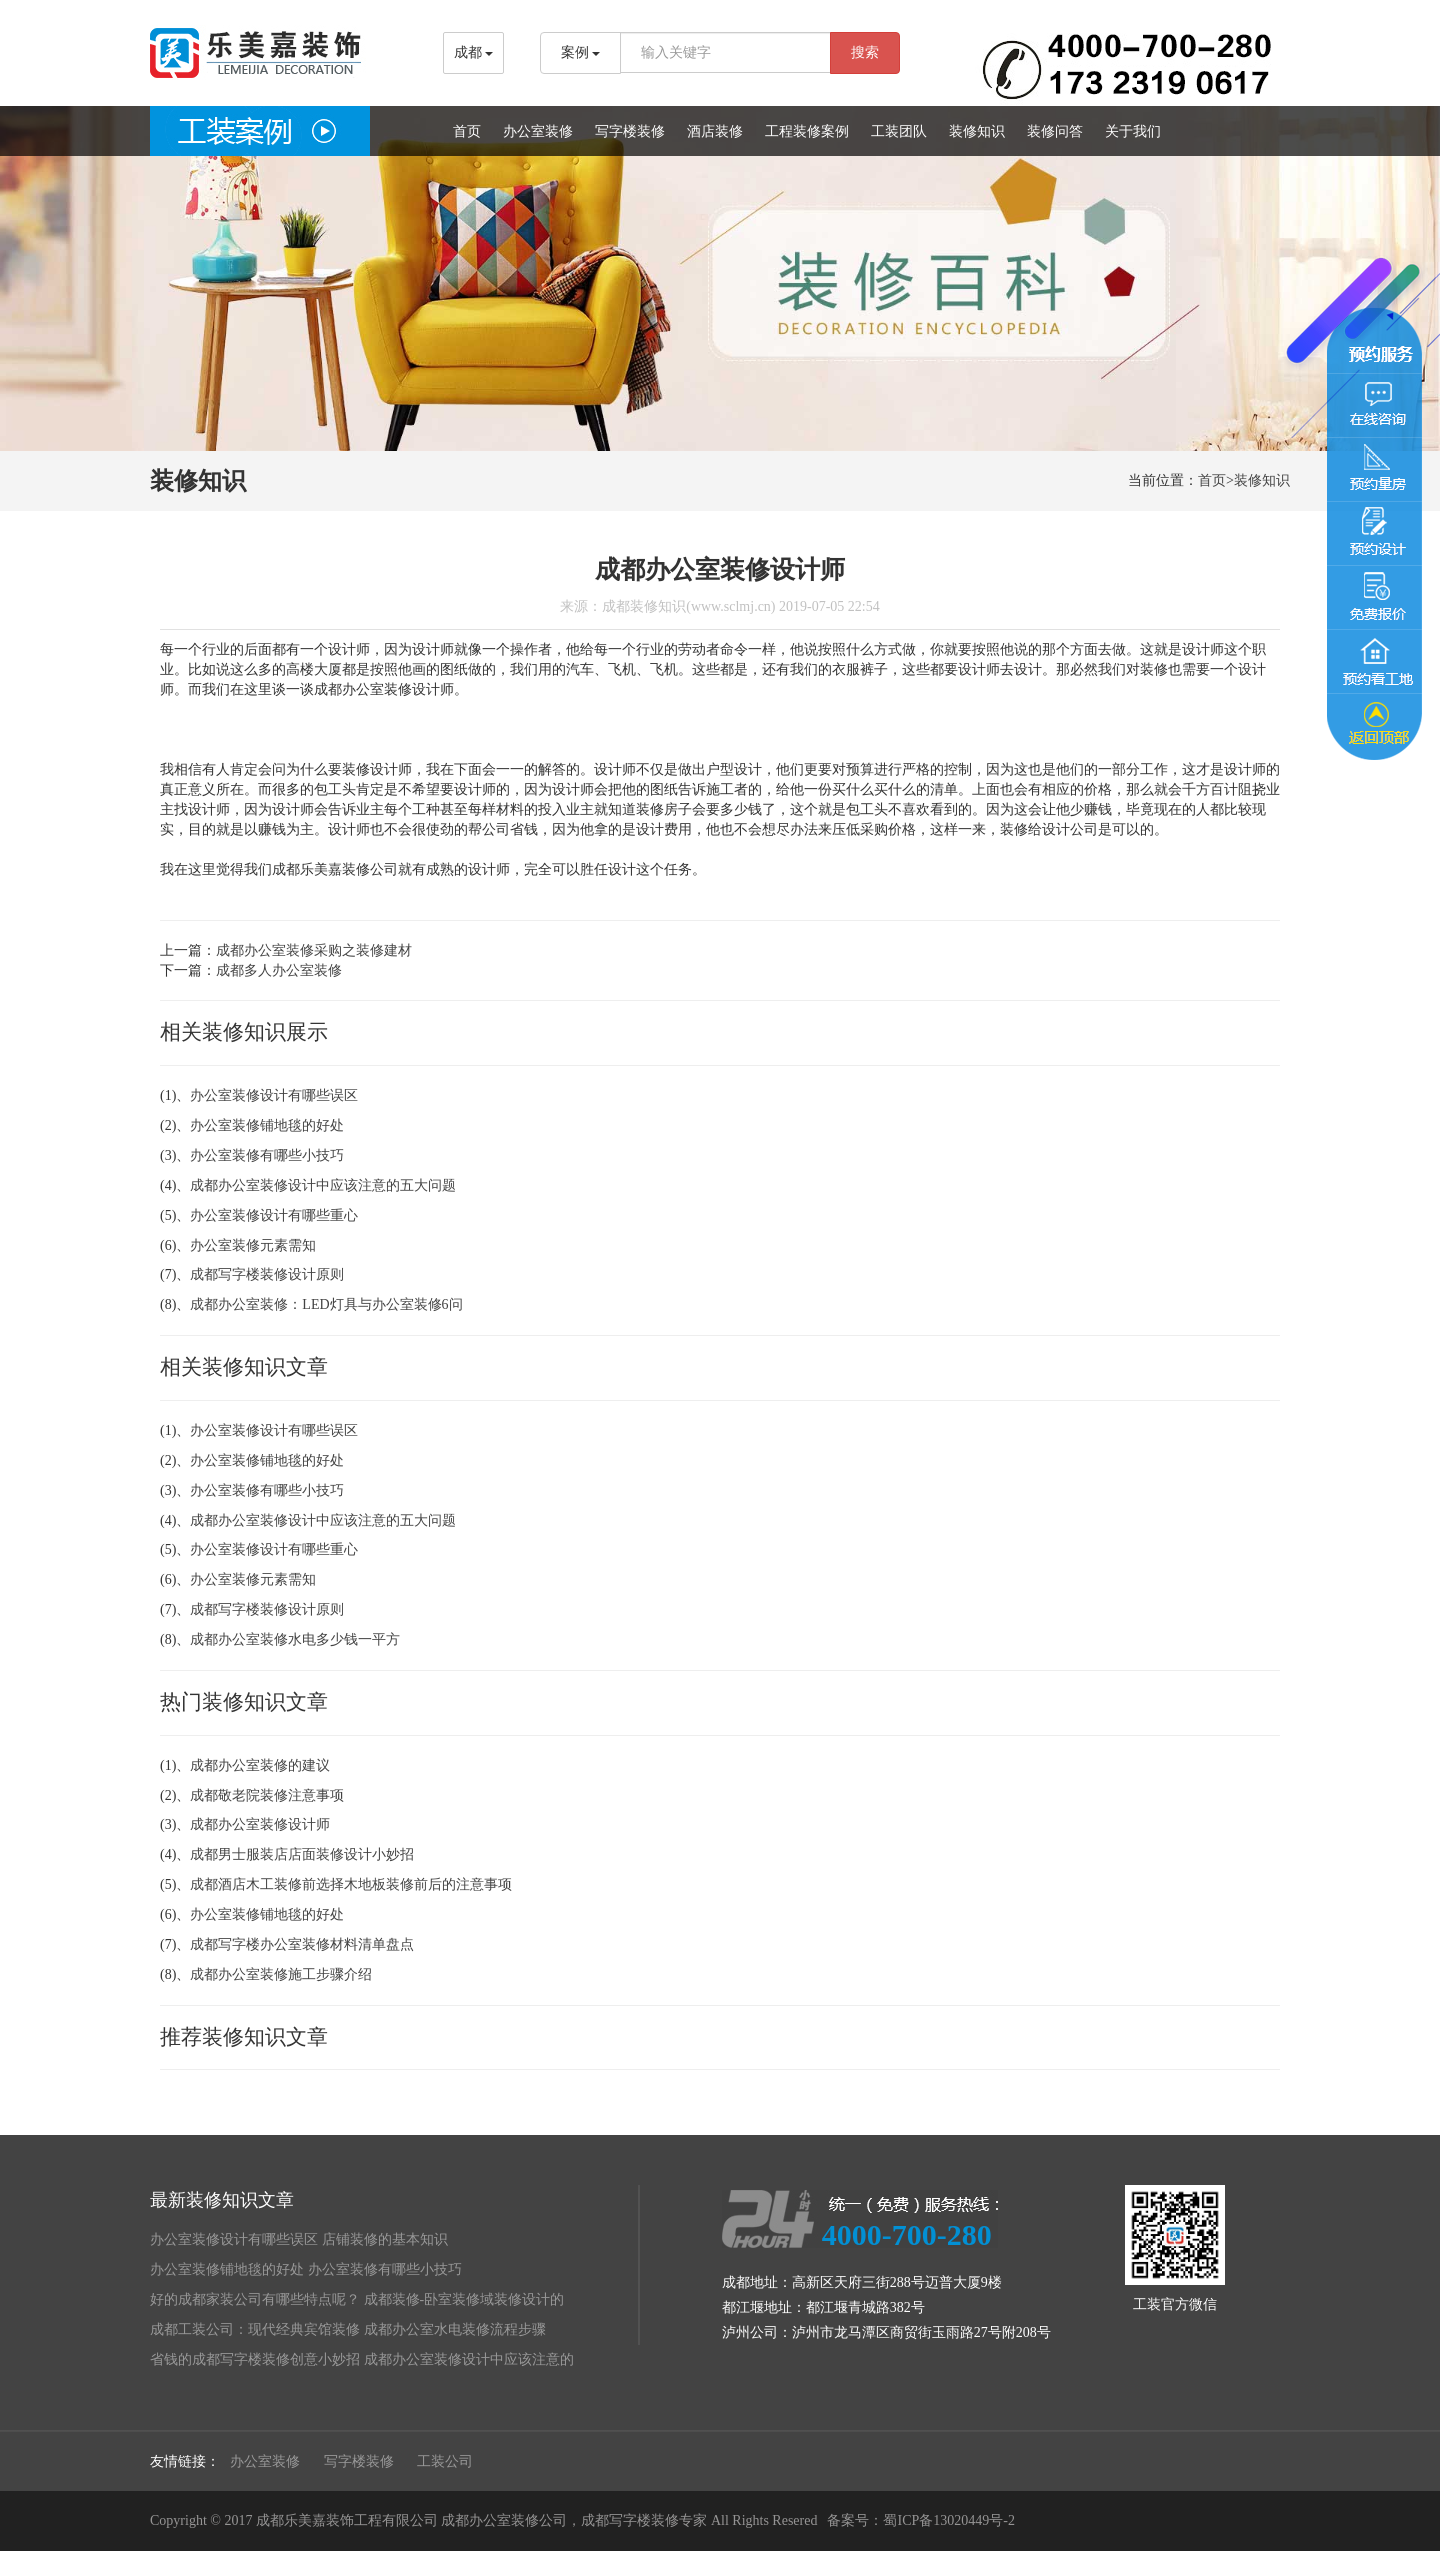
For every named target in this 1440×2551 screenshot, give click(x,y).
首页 (1212, 480)
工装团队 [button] (899, 131)
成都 (474, 52)
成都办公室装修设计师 (260, 1824)
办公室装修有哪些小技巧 (267, 1155)
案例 (581, 52)
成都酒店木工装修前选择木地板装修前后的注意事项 (351, 1884)
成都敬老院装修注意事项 (267, 1795)
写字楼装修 (359, 2461)
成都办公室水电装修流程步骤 (455, 2329)
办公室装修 (265, 2461)
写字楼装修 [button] (630, 131)
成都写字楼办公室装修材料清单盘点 (302, 1944)
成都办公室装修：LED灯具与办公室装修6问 (326, 1304)
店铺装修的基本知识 (385, 2239)
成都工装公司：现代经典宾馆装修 (255, 2329)
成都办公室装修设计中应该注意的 (469, 2359)
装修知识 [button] (977, 131)
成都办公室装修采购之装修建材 (314, 950)
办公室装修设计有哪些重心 (274, 1215)
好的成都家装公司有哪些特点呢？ (255, 2299)
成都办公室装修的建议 (260, 1765)
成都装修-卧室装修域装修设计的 (464, 2299)
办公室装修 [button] (538, 131)
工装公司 (445, 2461)
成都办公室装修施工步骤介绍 (281, 1974)
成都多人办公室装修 (279, 970)
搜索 (865, 52)
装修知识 (1262, 480)
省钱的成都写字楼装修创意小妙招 (255, 2359)
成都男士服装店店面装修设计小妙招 (302, 1854)
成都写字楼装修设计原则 (267, 1274)
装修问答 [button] (1055, 131)
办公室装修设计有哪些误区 (274, 1095)
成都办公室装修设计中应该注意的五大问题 (323, 1185)
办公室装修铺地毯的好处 (267, 1125)
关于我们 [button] (1133, 131)
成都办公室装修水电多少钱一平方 (295, 1639)
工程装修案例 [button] (807, 131)
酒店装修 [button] (715, 131)
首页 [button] (467, 131)
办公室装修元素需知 (253, 1245)
